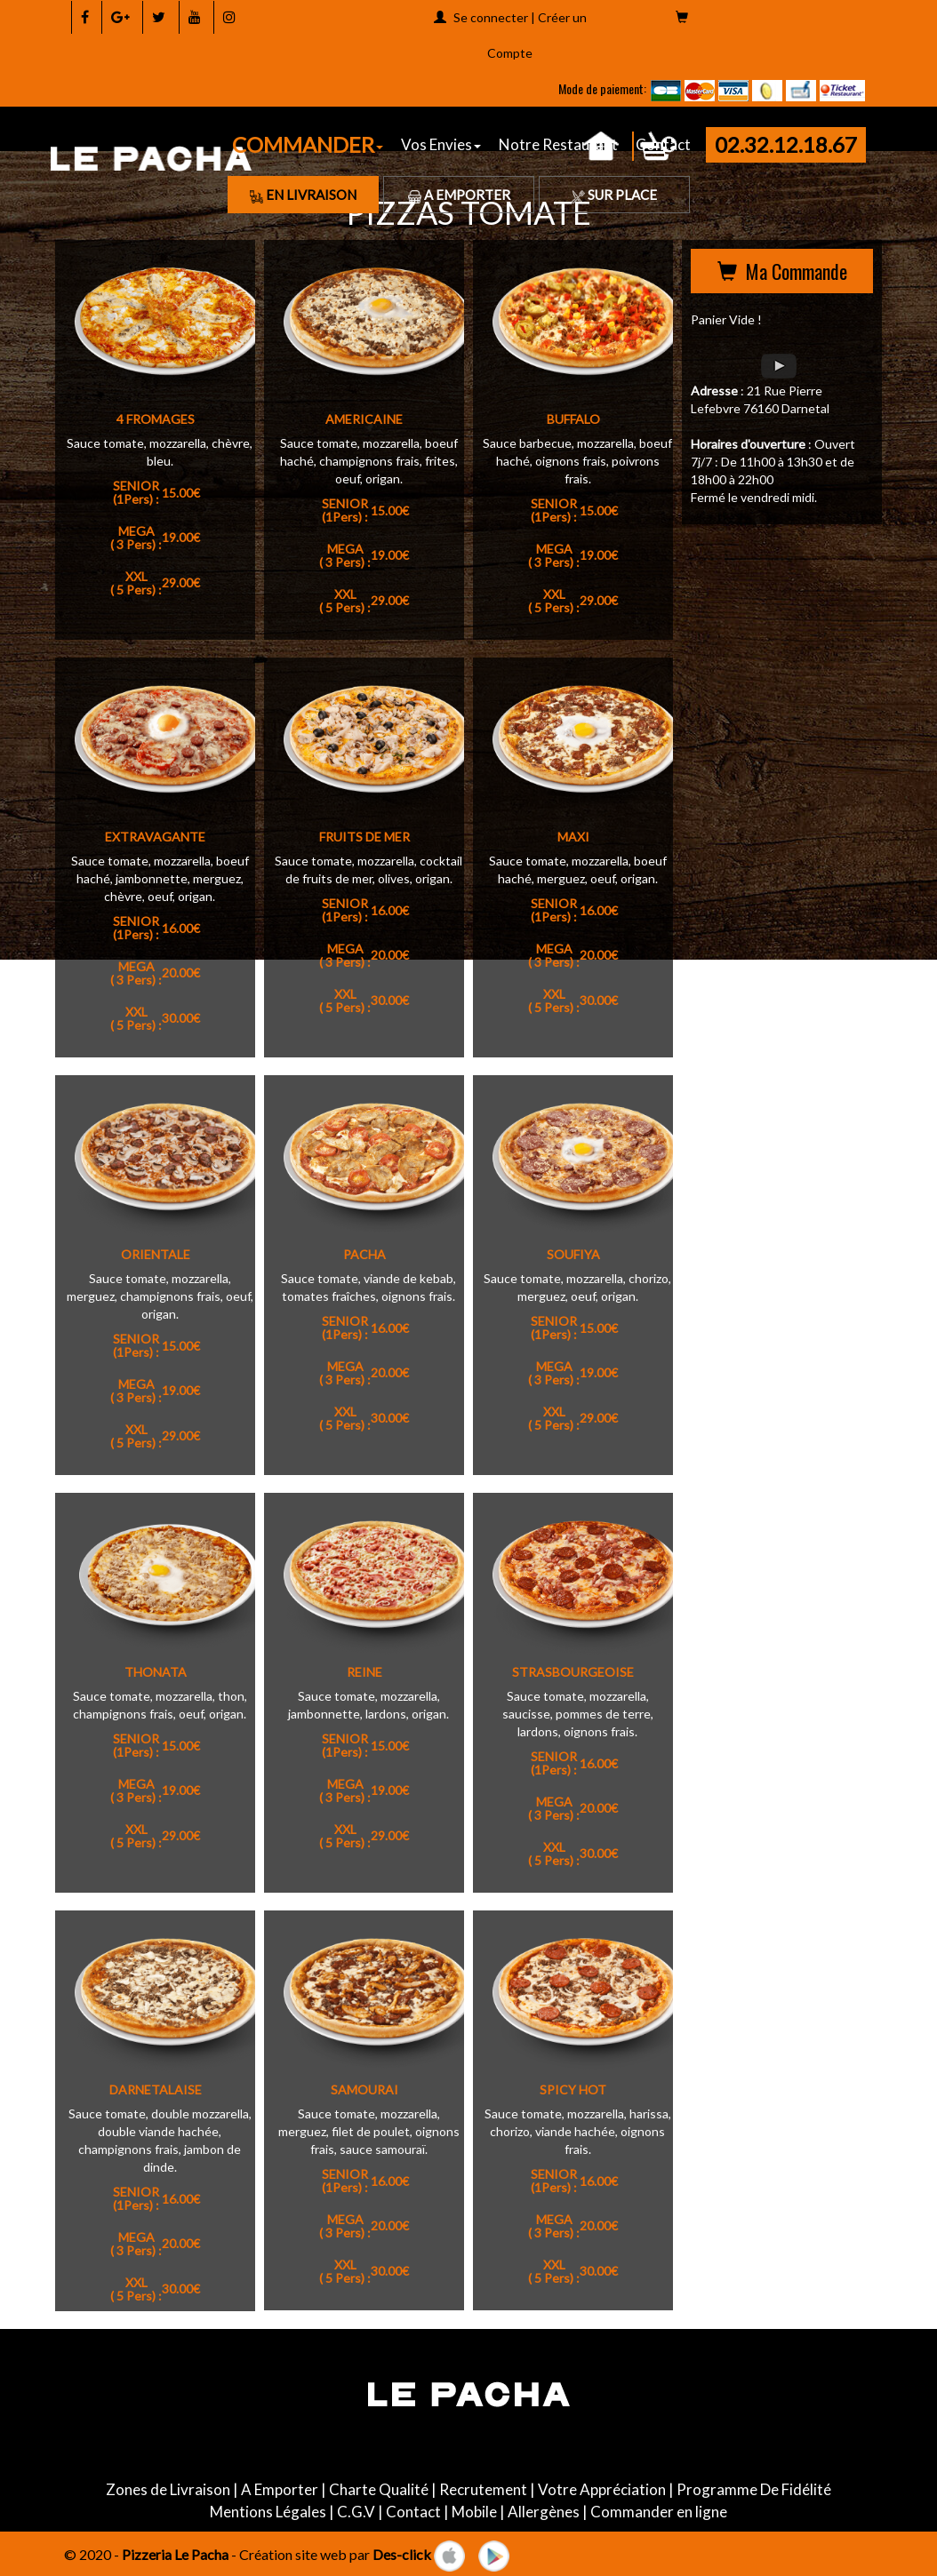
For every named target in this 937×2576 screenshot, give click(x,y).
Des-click (401, 2553)
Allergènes (544, 2511)
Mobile (474, 2511)
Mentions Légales (268, 2511)
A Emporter (459, 195)
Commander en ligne (658, 2511)
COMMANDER (307, 144)
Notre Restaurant (558, 144)
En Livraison (303, 195)
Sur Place (614, 195)
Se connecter (490, 17)
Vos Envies (441, 144)
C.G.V (356, 2511)
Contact (413, 2511)
